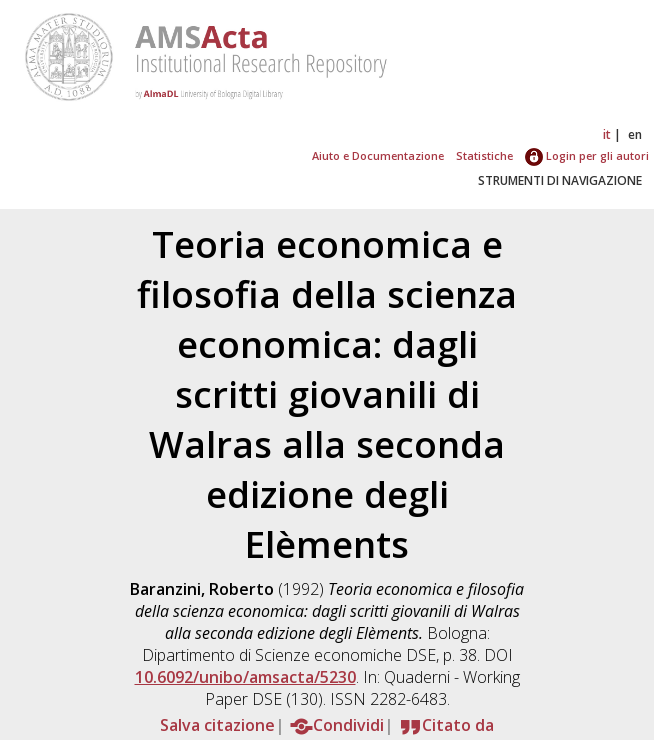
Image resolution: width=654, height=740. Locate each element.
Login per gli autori (587, 155)
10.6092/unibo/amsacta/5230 (245, 677)
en (635, 134)
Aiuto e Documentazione (378, 155)
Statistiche (484, 155)
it (607, 134)
